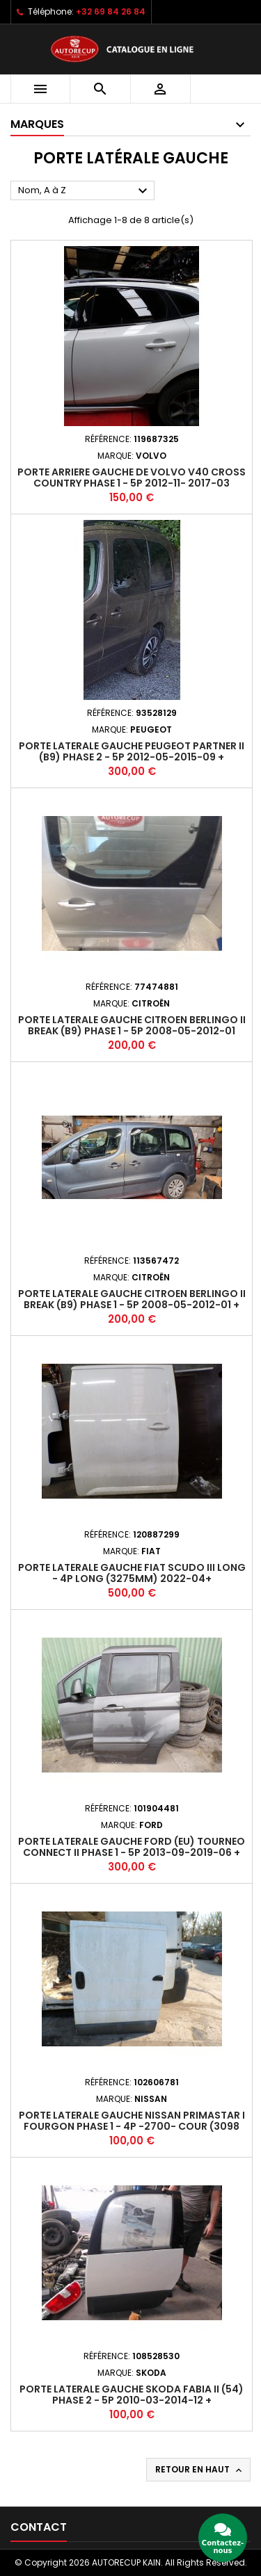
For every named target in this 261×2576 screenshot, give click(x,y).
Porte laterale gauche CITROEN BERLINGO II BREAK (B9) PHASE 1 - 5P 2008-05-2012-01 (132, 1025)
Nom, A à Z (84, 191)
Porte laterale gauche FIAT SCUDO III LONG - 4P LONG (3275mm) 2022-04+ (132, 1572)
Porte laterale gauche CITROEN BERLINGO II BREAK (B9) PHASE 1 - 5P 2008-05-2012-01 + (132, 1299)
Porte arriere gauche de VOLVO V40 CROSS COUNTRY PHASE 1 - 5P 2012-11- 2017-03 (131, 477)
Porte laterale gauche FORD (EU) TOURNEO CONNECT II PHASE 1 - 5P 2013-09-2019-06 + (131, 1846)
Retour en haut (199, 2469)
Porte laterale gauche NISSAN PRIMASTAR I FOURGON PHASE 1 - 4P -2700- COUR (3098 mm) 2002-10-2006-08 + (132, 2126)
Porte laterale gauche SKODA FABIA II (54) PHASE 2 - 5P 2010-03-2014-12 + (131, 2394)
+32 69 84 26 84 (110, 11)
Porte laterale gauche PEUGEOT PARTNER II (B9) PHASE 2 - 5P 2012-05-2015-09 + (131, 751)
